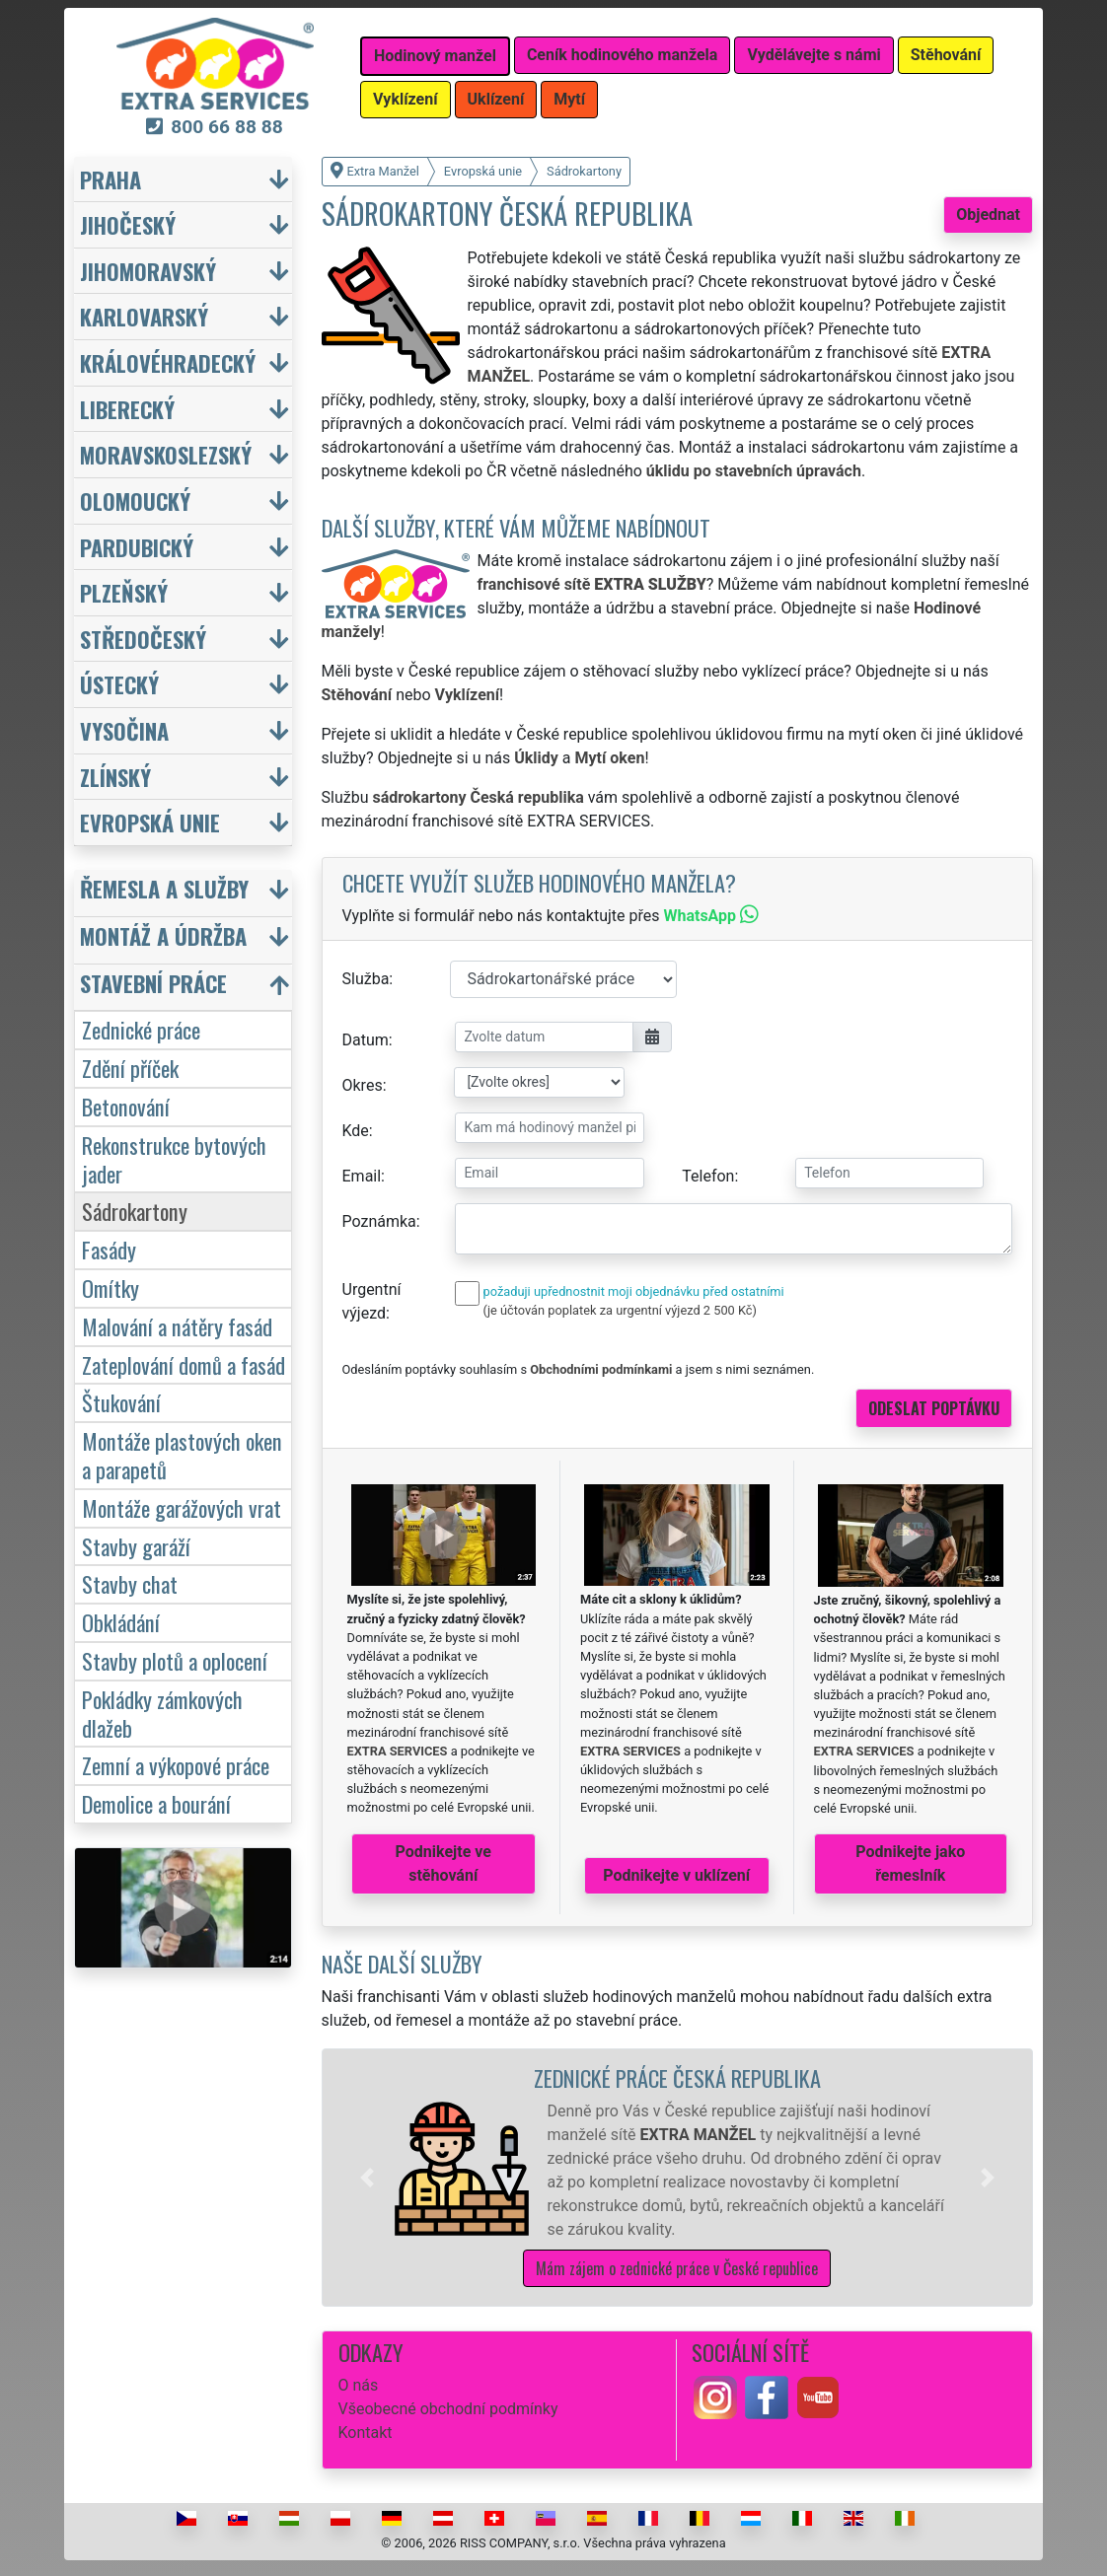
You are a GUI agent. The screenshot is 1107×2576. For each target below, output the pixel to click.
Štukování (121, 1402)
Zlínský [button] (115, 776)
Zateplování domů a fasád (183, 1364)
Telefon (708, 1176)
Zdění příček (130, 1067)
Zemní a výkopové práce (175, 1765)
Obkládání (121, 1622)
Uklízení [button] (496, 99)
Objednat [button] (988, 214)
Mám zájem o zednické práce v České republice (677, 2268)
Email (362, 1176)
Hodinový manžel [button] (435, 55)
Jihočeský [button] (128, 224)
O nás (358, 2385)
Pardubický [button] (136, 547)
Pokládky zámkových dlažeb (162, 1713)
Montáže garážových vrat (181, 1507)
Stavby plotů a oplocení (174, 1660)
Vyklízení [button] (405, 99)
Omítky (110, 1287)
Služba (366, 978)
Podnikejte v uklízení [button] (676, 1875)
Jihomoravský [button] (148, 270)
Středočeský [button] (143, 638)
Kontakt (365, 2432)
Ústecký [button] (119, 684)
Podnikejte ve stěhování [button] (443, 1863)
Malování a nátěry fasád (177, 1326)
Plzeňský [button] (124, 592)
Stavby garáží (136, 1546)
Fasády (109, 1249)
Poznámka (379, 1221)
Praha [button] (110, 179)
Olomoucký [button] (135, 500)
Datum (365, 1040)
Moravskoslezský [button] (166, 454)
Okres (362, 1085)
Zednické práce (141, 1029)
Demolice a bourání (156, 1803)
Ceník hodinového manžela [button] (622, 54)
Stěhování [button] (946, 54)
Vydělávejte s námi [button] (813, 54)
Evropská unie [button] (150, 822)
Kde (355, 1130)
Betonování (126, 1106)
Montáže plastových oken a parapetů (182, 1454)
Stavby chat (130, 1583)
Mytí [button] (569, 99)
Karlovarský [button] (144, 316)
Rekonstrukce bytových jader (174, 1158)
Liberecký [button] (127, 409)
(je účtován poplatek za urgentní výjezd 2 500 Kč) (620, 1310)
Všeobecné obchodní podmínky (448, 2408)
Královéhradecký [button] (168, 362)
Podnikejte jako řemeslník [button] (910, 1863)
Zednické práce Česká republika (677, 2077)
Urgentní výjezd (372, 1301)
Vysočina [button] (124, 730)
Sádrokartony (134, 1210)
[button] (367, 2177)
